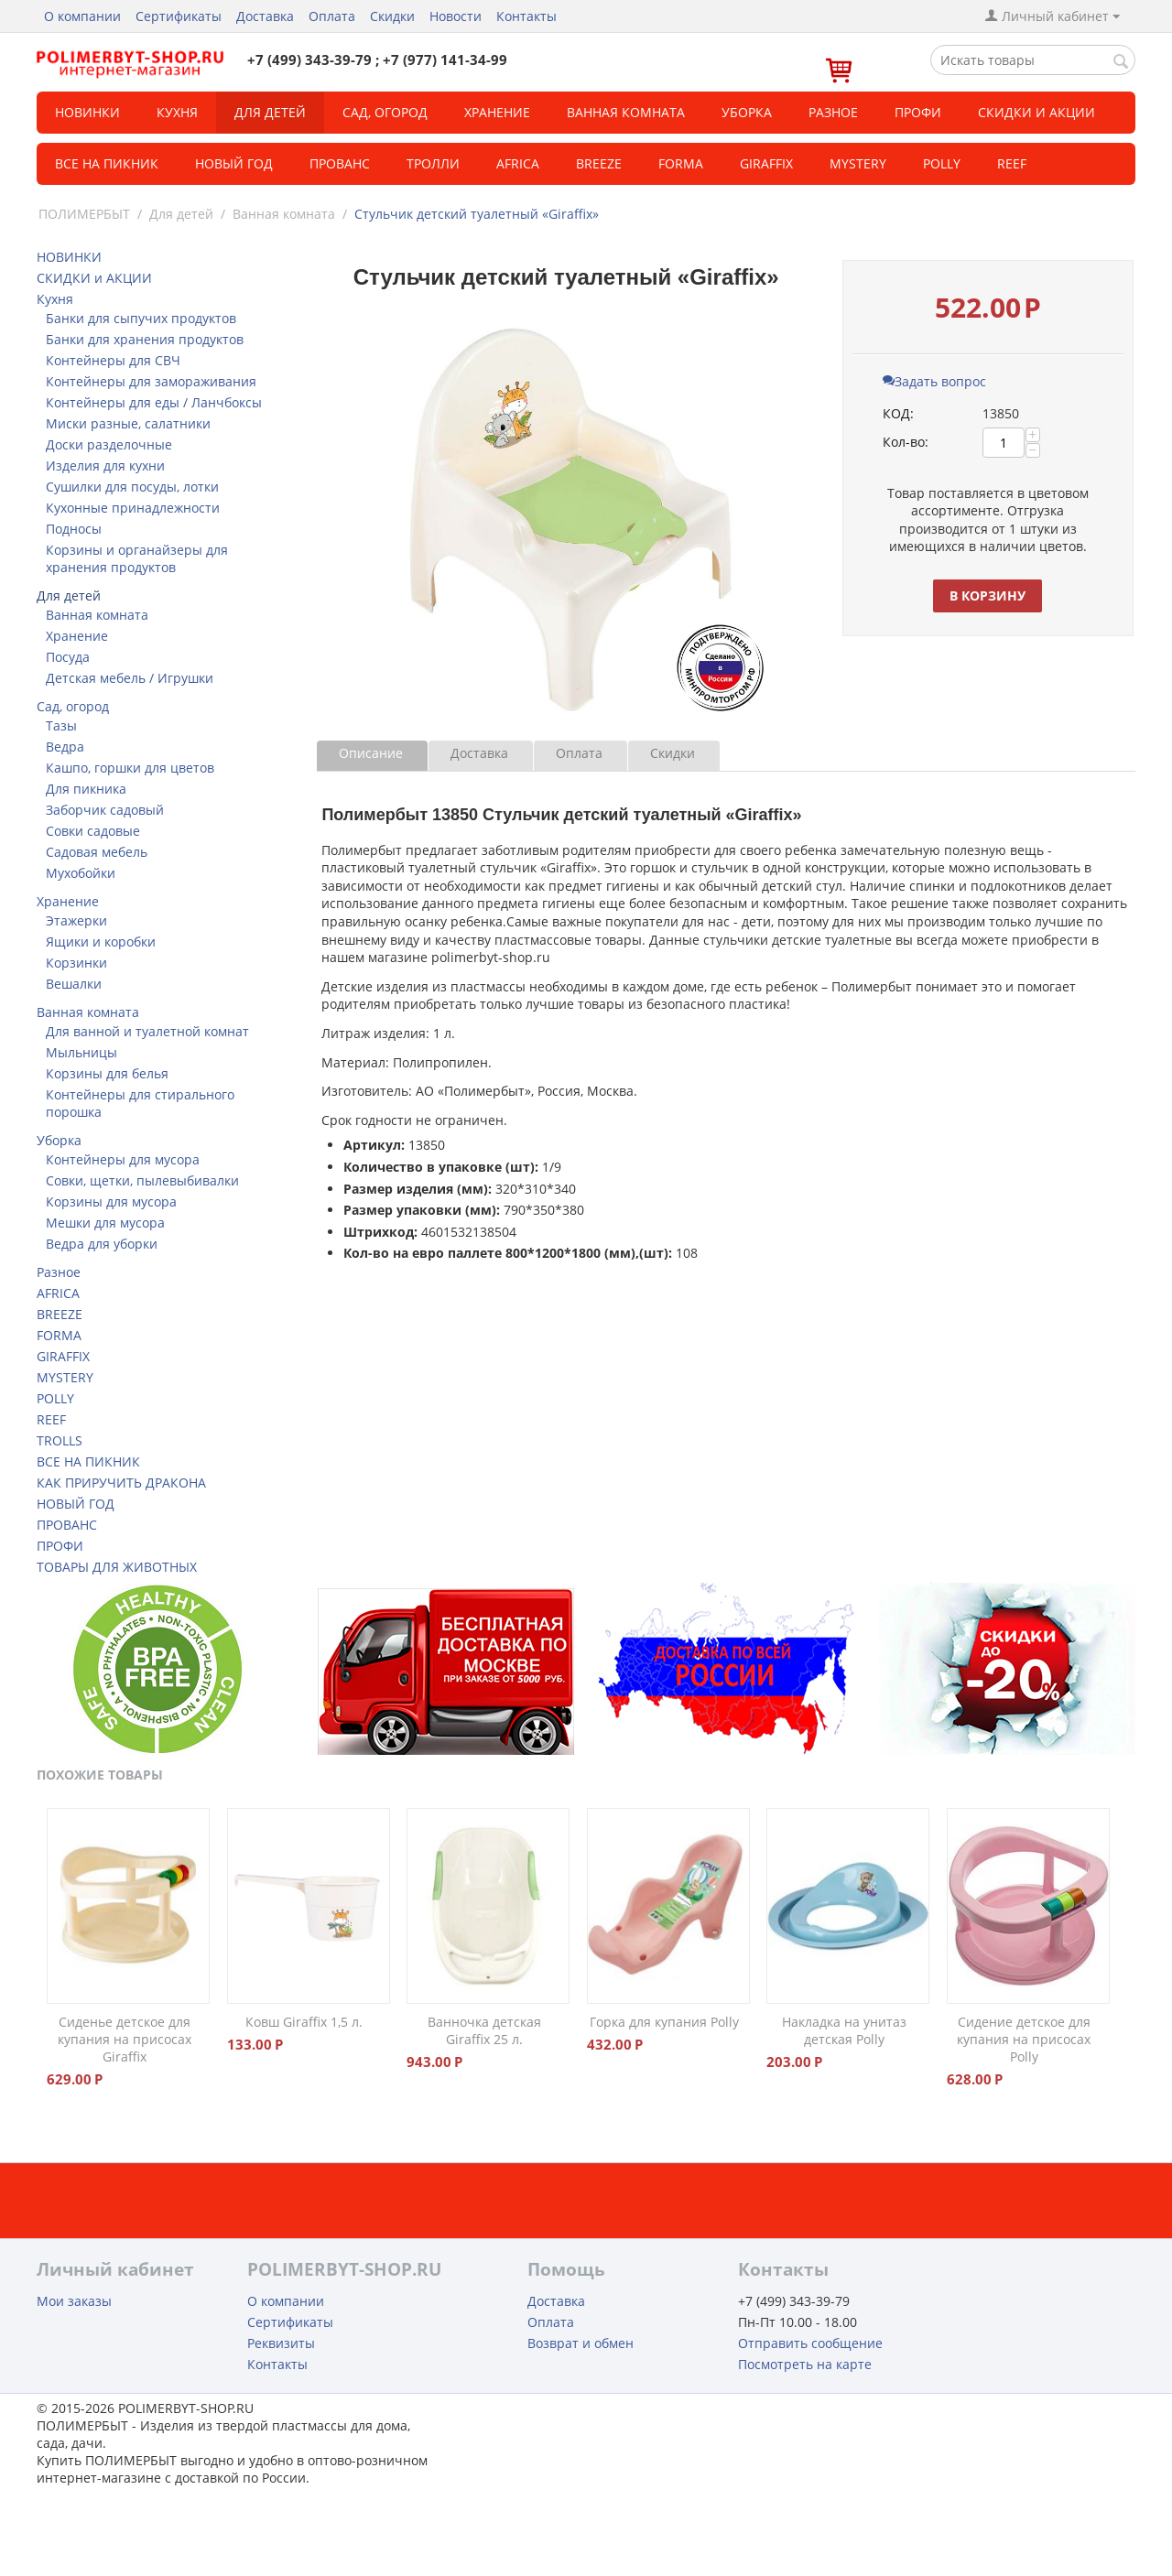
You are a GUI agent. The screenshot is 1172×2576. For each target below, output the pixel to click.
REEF (1011, 163)
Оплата (332, 16)
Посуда (68, 657)
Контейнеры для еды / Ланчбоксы (154, 402)
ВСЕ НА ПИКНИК (88, 1461)
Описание (371, 753)
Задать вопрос (934, 381)
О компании (82, 16)
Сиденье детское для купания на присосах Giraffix (124, 2039)
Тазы (61, 725)
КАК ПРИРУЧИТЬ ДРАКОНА (121, 1482)
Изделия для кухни (105, 465)
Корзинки (76, 962)
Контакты (526, 16)
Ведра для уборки (101, 1243)
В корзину (988, 595)
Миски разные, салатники (128, 423)
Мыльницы (81, 1052)
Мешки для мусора (105, 1222)
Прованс (339, 163)
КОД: (898, 413)
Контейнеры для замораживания (151, 381)
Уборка (747, 112)
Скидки (392, 16)
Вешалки (74, 983)
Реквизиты (281, 2343)
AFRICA (58, 1293)
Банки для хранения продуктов (145, 339)
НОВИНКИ (87, 112)
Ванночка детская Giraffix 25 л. (484, 2030)
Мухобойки (80, 873)
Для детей (270, 112)
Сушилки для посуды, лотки (132, 486)
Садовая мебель (96, 851)
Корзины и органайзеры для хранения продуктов (137, 558)
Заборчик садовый (105, 809)
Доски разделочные (109, 444)
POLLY (941, 163)
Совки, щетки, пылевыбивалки (142, 1180)
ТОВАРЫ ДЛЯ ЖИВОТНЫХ (117, 1566)
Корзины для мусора (111, 1201)
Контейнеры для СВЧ (113, 360)
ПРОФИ (60, 1545)
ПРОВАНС (67, 1524)
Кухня (177, 112)
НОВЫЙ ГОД (75, 1503)
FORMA (680, 163)
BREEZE (599, 163)
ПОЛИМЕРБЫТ (84, 213)
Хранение (497, 112)
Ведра (65, 746)
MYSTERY (858, 163)
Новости (455, 16)
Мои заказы (74, 2301)
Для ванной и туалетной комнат (147, 1031)
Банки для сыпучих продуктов (141, 318)
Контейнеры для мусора (123, 1159)
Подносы (74, 528)
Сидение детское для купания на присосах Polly (1024, 2039)
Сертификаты (179, 16)
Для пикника (86, 788)
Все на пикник (106, 163)
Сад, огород (385, 112)
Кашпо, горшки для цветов (130, 767)
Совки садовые (93, 830)
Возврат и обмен (580, 2343)
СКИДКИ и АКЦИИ (1036, 112)
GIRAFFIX (766, 163)
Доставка (265, 16)
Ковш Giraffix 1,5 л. (304, 2021)
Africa (517, 163)
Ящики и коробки (101, 941)
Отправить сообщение (810, 2343)
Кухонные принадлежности (133, 507)
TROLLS (59, 1440)
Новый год (234, 163)
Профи (918, 112)
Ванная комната (626, 112)
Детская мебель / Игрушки (129, 678)
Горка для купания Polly (664, 2021)
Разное (833, 112)
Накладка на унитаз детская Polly (844, 2030)
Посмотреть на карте (805, 2364)
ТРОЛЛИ (433, 163)
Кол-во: (905, 441)
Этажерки (76, 920)
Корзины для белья (107, 1073)
